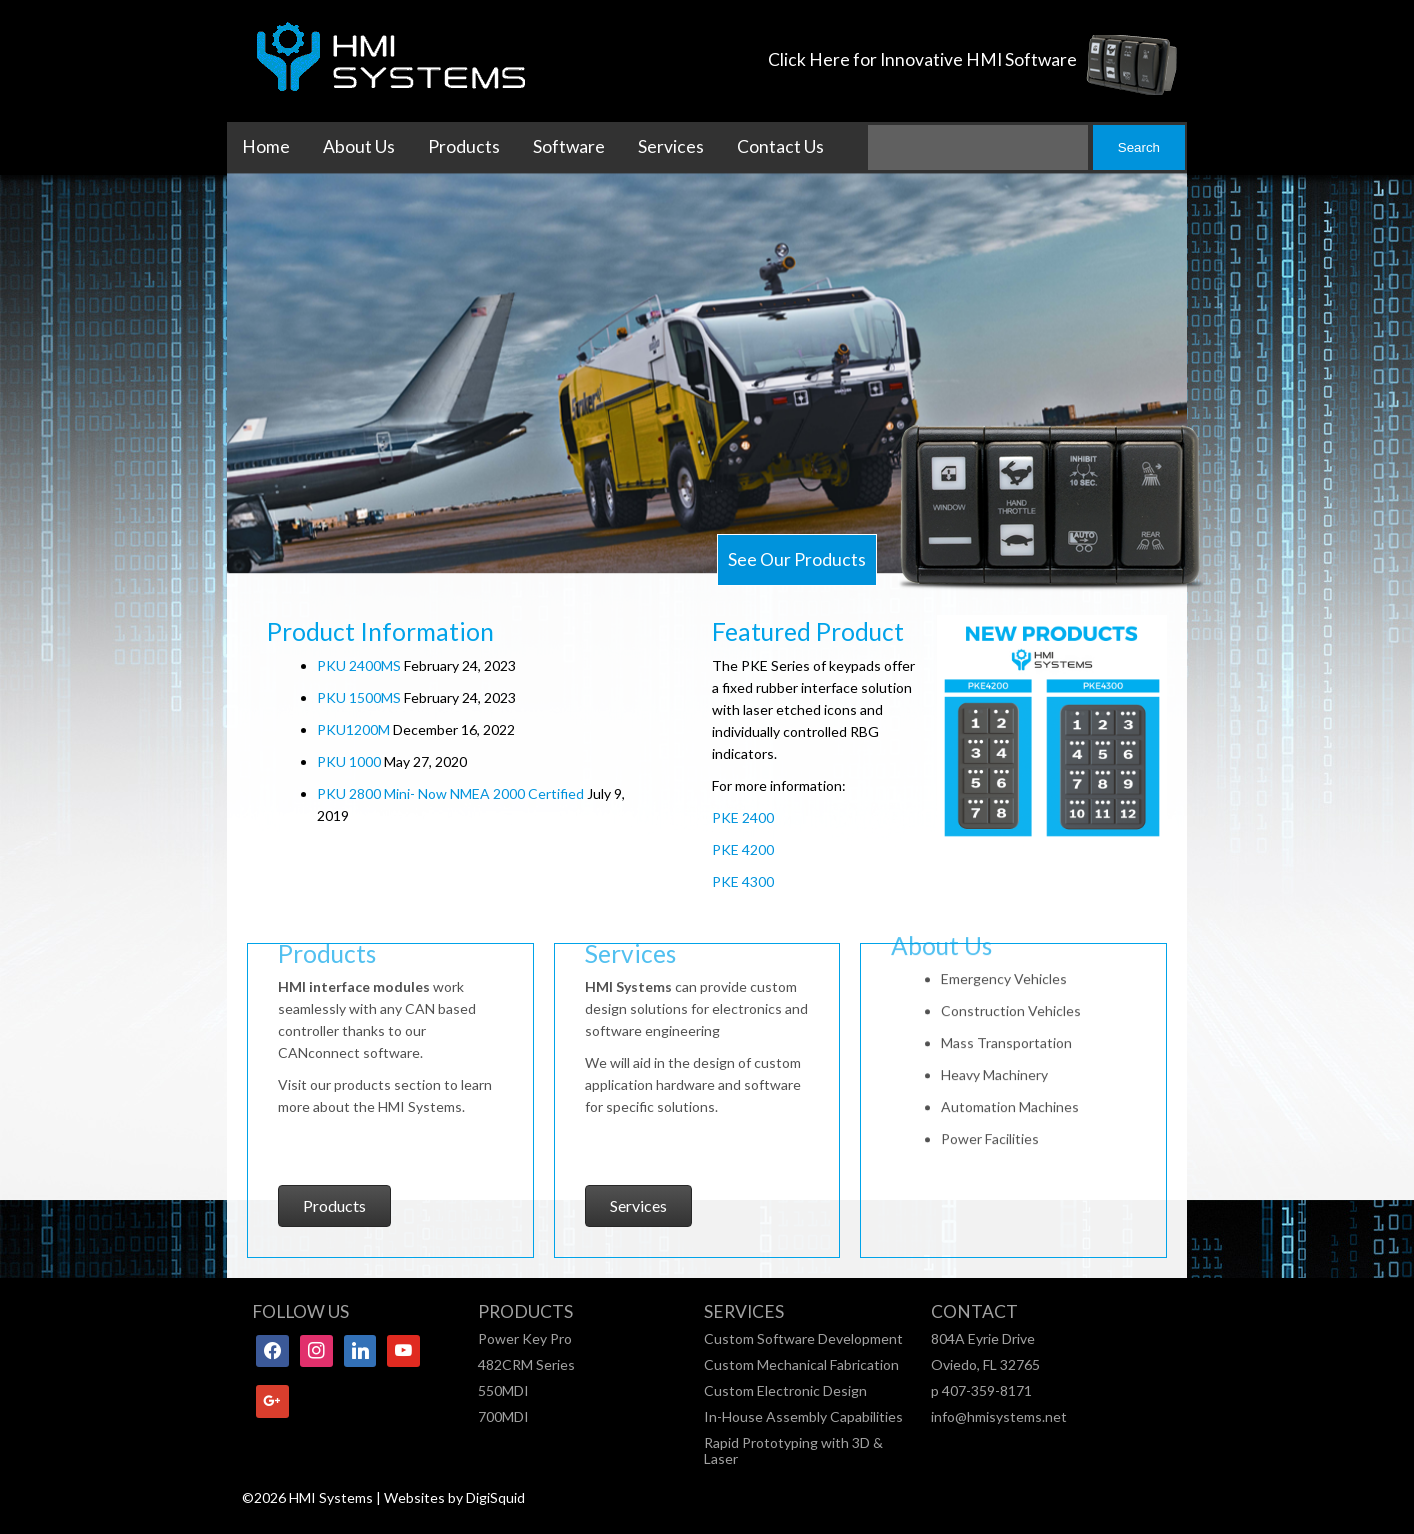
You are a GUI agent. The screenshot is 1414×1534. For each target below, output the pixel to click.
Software (569, 146)
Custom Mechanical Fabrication (801, 1364)
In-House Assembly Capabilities (803, 1416)
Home (266, 146)
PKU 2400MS (359, 665)
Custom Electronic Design (785, 1390)
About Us (359, 146)
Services (671, 146)
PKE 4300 (743, 881)
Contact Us (780, 146)
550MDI (503, 1390)
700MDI (503, 1416)
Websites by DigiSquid (454, 1497)
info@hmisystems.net (999, 1416)
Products (464, 146)
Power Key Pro (525, 1338)
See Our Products (797, 559)
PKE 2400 (743, 817)
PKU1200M (353, 729)
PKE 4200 (743, 849)
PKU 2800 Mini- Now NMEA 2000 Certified (450, 793)
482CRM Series (526, 1364)
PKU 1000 (349, 761)
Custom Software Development (803, 1338)
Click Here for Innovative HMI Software (922, 59)
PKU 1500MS (359, 697)
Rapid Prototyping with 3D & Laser (793, 1450)
